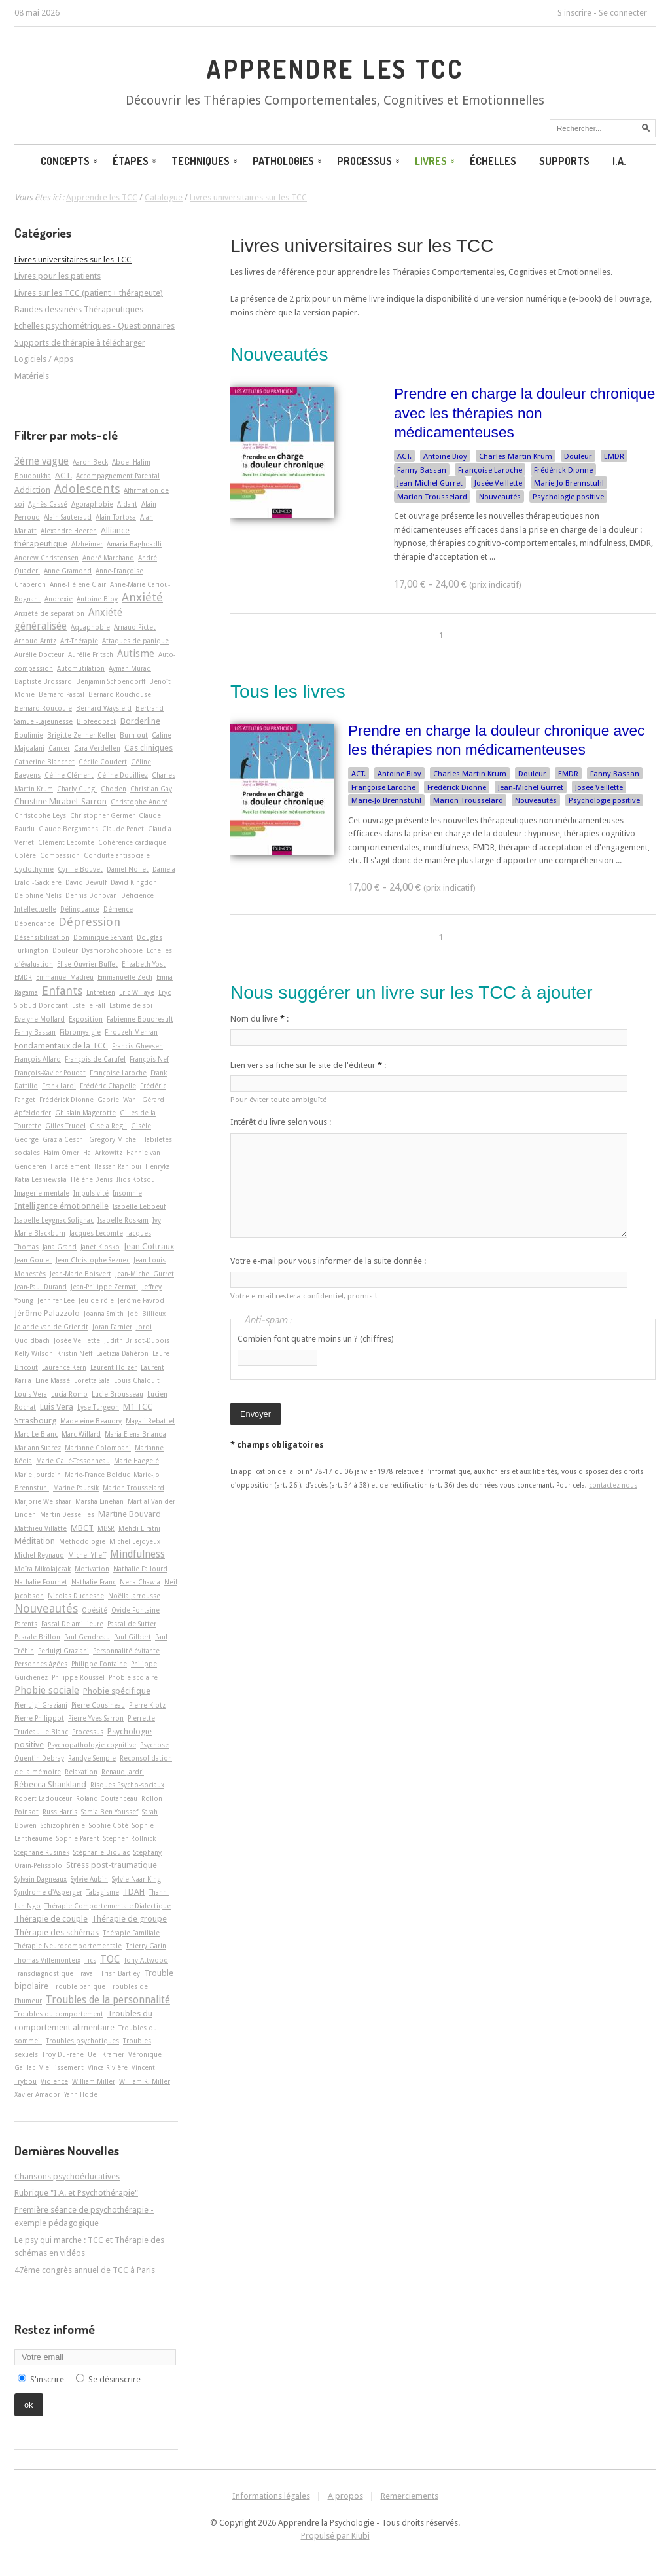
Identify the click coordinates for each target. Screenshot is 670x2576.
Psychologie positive (568, 496)
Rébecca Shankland (50, 1784)
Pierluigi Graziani (40, 1705)
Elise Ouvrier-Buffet (87, 964)
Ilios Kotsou (135, 1179)
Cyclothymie (34, 869)
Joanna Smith (104, 1313)
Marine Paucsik (76, 1488)
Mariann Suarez (37, 1448)
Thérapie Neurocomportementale (68, 1946)
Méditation (34, 1541)
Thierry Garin (146, 1946)
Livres (436, 161)
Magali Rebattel (150, 1421)
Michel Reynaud (39, 1555)
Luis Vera (56, 1407)
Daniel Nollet (128, 869)
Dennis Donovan (91, 895)
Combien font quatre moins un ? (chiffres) (316, 1339)
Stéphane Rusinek (41, 1852)
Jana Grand (60, 1247)
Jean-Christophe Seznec (93, 1260)
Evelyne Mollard (39, 1019)
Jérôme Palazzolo (47, 1313)
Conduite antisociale (117, 855)
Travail (87, 1973)
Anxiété (142, 597)
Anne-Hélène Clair (78, 584)
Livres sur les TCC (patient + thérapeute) (88, 293)
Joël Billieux (147, 1313)
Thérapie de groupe (129, 1918)
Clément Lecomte (66, 842)
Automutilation (81, 668)
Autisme (135, 654)
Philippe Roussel (78, 1677)
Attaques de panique (135, 641)
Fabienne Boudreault (140, 1019)
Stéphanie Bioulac (101, 1852)
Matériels (31, 376)
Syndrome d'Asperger (48, 1892)
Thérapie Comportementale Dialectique (107, 1906)
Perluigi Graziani (63, 1651)
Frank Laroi (59, 1086)
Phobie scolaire (133, 1677)
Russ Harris (60, 1812)
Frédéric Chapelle (108, 1086)
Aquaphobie (90, 627)
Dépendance (34, 923)
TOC (110, 1959)
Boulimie (28, 735)
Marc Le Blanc (36, 1434)
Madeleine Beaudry (91, 1421)
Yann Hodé (80, 2094)
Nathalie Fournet (40, 1582)
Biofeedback (96, 721)
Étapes (135, 161)
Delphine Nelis (38, 895)
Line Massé (52, 1380)
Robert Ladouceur (43, 1798)
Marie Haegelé (136, 1461)
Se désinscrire (114, 2379)
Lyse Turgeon (98, 1407)
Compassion (60, 855)
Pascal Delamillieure (72, 1624)
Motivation (92, 1569)
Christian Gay (151, 789)
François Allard (37, 1059)
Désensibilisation (41, 937)
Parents (25, 1624)
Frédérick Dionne (563, 469)
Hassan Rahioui (117, 1166)
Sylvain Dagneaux (40, 1879)
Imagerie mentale (41, 1193)
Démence (118, 909)
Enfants (62, 990)
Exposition (86, 1019)
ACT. (404, 456)
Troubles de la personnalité (108, 2000)
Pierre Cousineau (98, 1705)
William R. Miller (144, 2081)
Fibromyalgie (80, 1032)
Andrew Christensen (46, 558)
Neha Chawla (140, 1582)
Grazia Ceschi (64, 1139)
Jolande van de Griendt (51, 1327)
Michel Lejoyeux (134, 1541)
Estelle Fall (88, 1005)
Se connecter (623, 13)
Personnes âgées (40, 1664)
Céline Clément (69, 775)
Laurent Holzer (113, 1367)
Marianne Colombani (98, 1448)
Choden (113, 789)
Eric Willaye (136, 992)
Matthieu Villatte (40, 1528)
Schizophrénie (63, 1825)
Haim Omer (61, 1152)
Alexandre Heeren (69, 531)
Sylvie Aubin (89, 1879)
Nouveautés (500, 496)
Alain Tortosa (116, 517)
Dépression (89, 922)
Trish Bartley (120, 1973)
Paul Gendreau (87, 1637)
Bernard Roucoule (43, 708)
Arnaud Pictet (135, 627)
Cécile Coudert (103, 762)
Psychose (154, 1745)
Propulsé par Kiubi (335, 2536)
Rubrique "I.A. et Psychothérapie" (76, 2193)
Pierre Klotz (147, 1705)
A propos (345, 2496)
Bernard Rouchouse (119, 694)
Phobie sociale (46, 1690)
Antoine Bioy (445, 456)
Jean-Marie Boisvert (80, 1274)
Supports (564, 161)
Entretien (100, 992)
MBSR (106, 1528)
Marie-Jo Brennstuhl (569, 483)
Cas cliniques (148, 748)
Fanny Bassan (421, 469)
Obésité (94, 1610)
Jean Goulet (33, 1260)
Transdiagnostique (43, 1973)
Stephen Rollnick (129, 1838)
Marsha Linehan (99, 1501)
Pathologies (288, 161)
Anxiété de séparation (49, 613)
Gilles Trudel (65, 1126)
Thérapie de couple (51, 1918)
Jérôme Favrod (141, 1300)
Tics (90, 1960)
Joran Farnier (112, 1327)
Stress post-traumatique (111, 1865)
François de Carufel (95, 1059)
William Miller (93, 2081)
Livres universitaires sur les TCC (362, 246)
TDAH (134, 1892)
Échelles (493, 161)
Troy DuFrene (63, 2054)
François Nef (149, 1059)
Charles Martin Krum (515, 456)
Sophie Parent (77, 1838)
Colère (25, 855)
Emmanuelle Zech (124, 977)
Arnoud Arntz (35, 641)
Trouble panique (78, 1986)
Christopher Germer (102, 815)
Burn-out (134, 735)
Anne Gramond (68, 571)
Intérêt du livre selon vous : (280, 1122)
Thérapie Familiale (131, 1933)
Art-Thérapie (79, 641)
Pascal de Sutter (131, 1624)
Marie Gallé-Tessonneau (73, 1461)
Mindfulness (137, 1554)
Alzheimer (87, 544)
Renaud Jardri (122, 1772)
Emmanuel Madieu (65, 977)
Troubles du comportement (58, 2014)
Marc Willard (81, 1434)
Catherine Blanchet (44, 762)
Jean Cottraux (149, 1246)
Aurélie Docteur (39, 654)
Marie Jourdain (37, 1474)
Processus (369, 161)
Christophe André (139, 802)
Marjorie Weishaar (42, 1501)
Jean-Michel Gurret (430, 483)
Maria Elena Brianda (135, 1434)
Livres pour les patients (57, 276)
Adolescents (87, 488)
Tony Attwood (146, 1960)
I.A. (619, 161)
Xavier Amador (37, 2094)
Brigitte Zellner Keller (81, 735)
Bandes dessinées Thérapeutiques (78, 309)
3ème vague (41, 461)
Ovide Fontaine (135, 1610)
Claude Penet (123, 828)
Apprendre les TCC (334, 68)
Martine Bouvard (129, 1514)
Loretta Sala (92, 1380)
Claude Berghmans (68, 828)
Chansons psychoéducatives (67, 2176)
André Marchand (108, 558)
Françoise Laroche (490, 469)
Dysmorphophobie (112, 950)
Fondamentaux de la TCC (61, 1045)
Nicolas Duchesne (76, 1596)
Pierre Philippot (39, 1718)
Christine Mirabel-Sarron (60, 801)
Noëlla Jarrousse (134, 1596)
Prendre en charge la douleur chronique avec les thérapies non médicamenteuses (524, 412)
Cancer (59, 748)
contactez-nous (613, 1485)
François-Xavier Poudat (50, 1073)
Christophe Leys (40, 815)
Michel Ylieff (87, 1555)
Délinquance (79, 909)
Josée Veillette (498, 483)
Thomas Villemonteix (47, 1960)
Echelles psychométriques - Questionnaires (94, 326)
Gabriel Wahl (117, 1099)
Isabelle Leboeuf (139, 1206)
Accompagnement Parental (118, 476)
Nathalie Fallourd (140, 1569)
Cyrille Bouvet (80, 869)
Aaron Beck (90, 462)
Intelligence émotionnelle (61, 1206)
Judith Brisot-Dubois (136, 1340)
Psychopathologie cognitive (92, 1745)
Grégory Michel (113, 1139)
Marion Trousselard (432, 496)
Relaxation (81, 1772)
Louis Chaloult (137, 1380)
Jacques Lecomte (96, 1233)
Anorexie (58, 599)
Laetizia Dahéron (122, 1353)
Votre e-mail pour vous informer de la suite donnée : (328, 1261)
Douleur (578, 456)
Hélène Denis (92, 1179)
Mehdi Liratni (139, 1528)
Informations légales (271, 2496)
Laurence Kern (64, 1367)
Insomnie (127, 1193)
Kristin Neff (74, 1353)
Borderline (140, 721)
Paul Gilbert (132, 1637)
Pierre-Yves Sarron (96, 1718)
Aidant (127, 504)
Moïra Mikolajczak (42, 1569)
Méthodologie (82, 1541)
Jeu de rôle (96, 1300)
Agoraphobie (92, 504)
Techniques (205, 161)
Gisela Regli (108, 1126)
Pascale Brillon (37, 1637)
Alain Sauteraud (68, 517)
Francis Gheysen (137, 1046)
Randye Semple (92, 1758)
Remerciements (409, 2496)
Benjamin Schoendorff (110, 681)
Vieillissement (61, 2067)
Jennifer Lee (56, 1300)
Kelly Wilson (33, 1353)
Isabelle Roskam (123, 1220)
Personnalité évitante (126, 1651)
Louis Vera (30, 1394)
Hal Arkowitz (102, 1152)
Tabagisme (102, 1892)
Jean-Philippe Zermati (104, 1287)
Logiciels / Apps (43, 359)
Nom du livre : (259, 1019)
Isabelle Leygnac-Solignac (54, 1220)
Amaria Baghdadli (134, 544)
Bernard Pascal (61, 694)
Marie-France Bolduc (97, 1474)
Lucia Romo (69, 1394)
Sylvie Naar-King (136, 1879)
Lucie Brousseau (117, 1394)
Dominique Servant (103, 937)
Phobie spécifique (116, 1691)
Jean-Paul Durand (40, 1287)
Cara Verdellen (97, 748)
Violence (54, 2081)
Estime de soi (130, 1005)
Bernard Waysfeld (104, 708)
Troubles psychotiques (82, 2041)
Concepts (70, 161)
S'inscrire (574, 13)
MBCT (82, 1528)
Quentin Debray (39, 1758)
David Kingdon (134, 882)
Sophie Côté (108, 1825)
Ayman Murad (130, 668)
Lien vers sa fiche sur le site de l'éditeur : (308, 1065)
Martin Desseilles (67, 1514)
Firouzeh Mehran (131, 1032)
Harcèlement (70, 1166)
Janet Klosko (100, 1247)
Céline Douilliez (122, 775)
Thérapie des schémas (56, 1932)
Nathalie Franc (93, 1582)
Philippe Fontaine (99, 1664)
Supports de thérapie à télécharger (79, 343)
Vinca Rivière (108, 2067)
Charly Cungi (77, 789)
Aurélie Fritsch (90, 654)
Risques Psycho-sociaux (127, 1785)
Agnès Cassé (47, 504)
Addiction (32, 490)
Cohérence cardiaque (132, 842)
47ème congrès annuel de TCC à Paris (84, 2270)
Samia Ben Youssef (109, 1812)
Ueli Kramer (106, 2054)
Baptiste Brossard (43, 681)
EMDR (614, 456)
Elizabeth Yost (144, 964)
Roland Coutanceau (106, 1798)
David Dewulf (86, 882)
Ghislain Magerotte (85, 1113)
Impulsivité (91, 1193)
